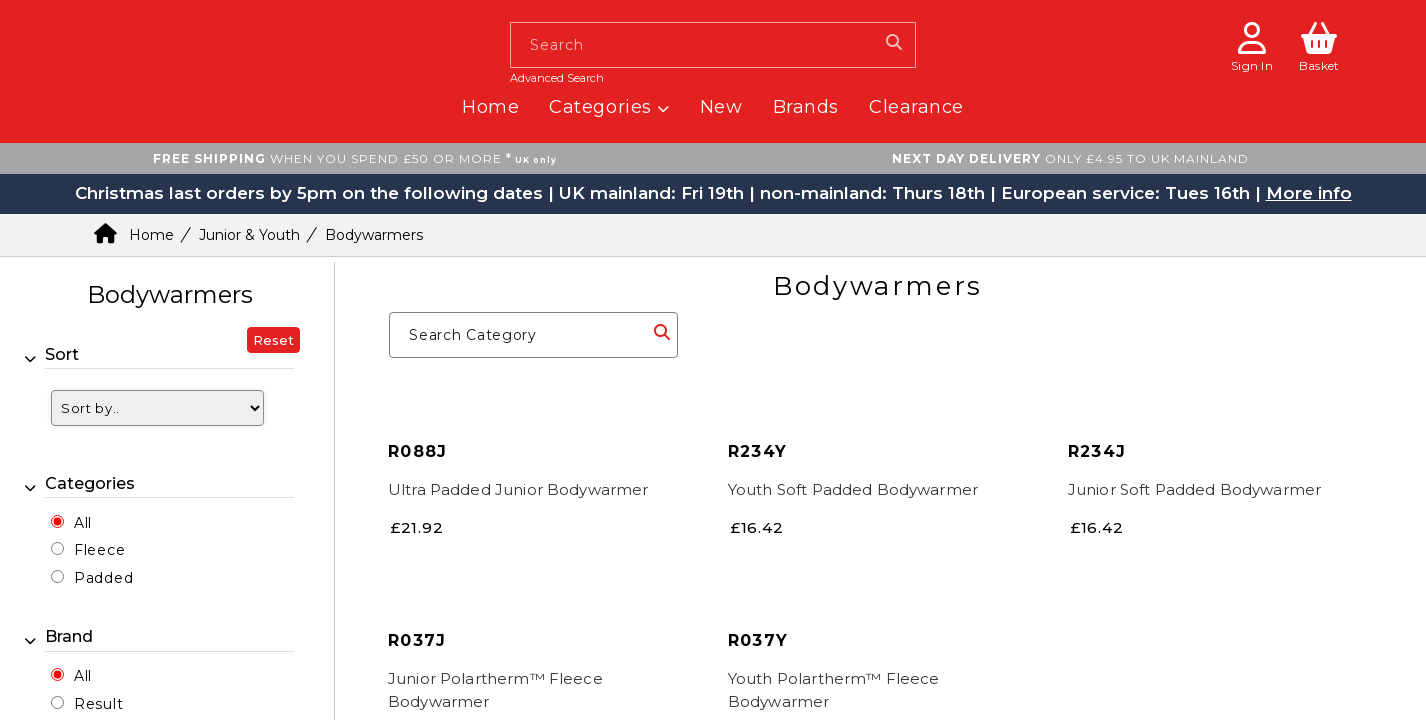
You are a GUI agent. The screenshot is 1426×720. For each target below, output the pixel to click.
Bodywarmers (374, 235)
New (721, 107)
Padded (103, 578)
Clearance (916, 107)
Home (490, 107)
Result (98, 704)
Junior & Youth (249, 235)
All (83, 523)
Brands (806, 107)
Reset (273, 340)
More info (1309, 193)
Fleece (99, 550)
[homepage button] (217, 7)
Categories (609, 107)
